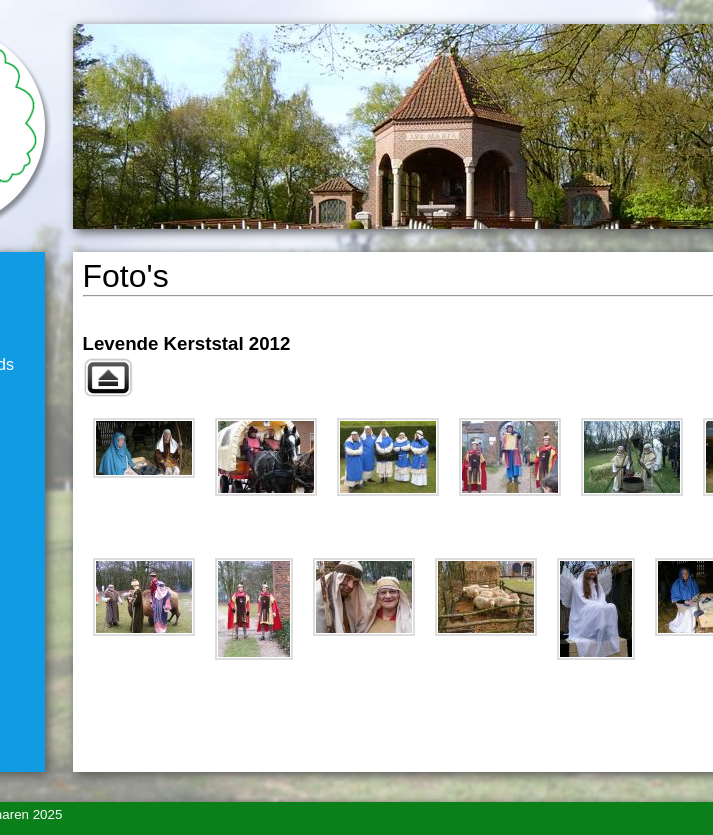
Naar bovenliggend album (108, 377)
